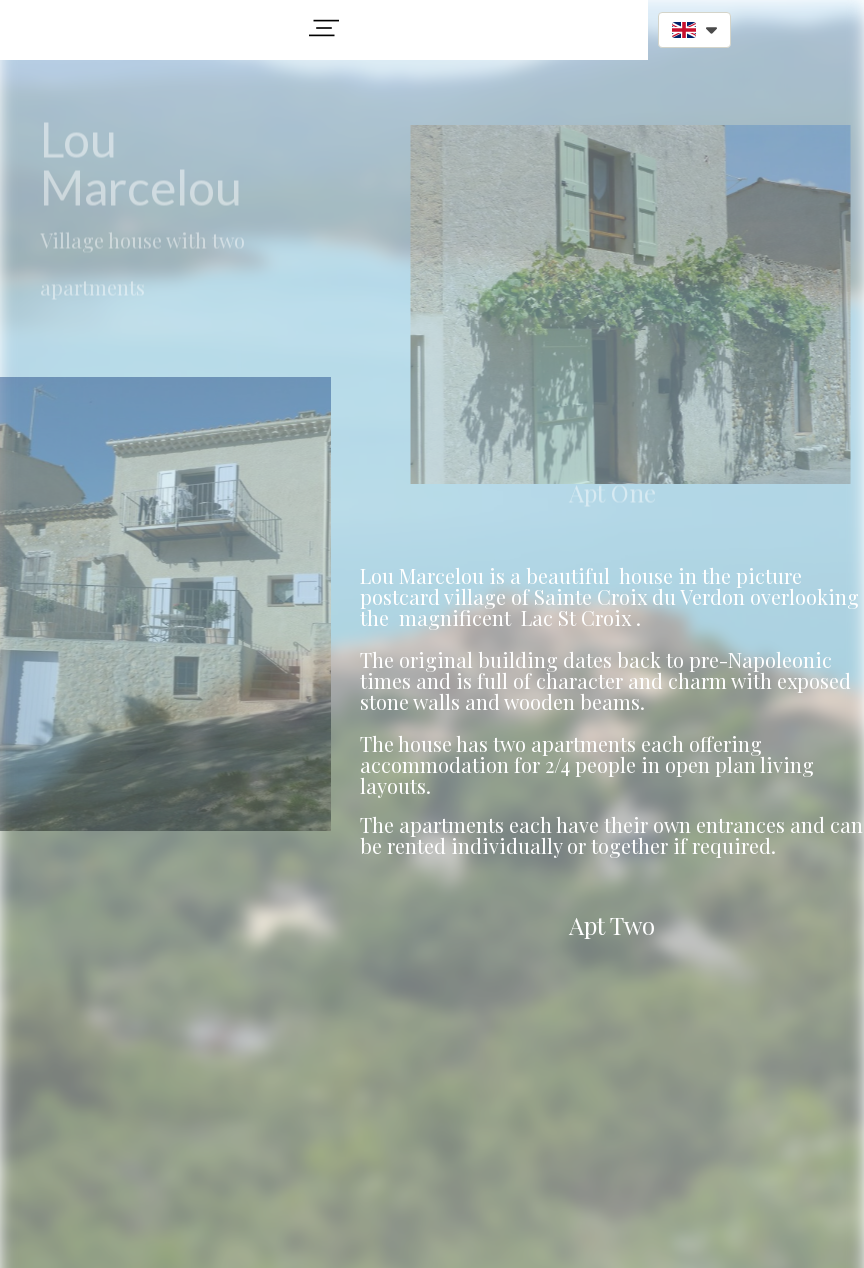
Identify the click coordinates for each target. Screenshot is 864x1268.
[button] (324, 28)
